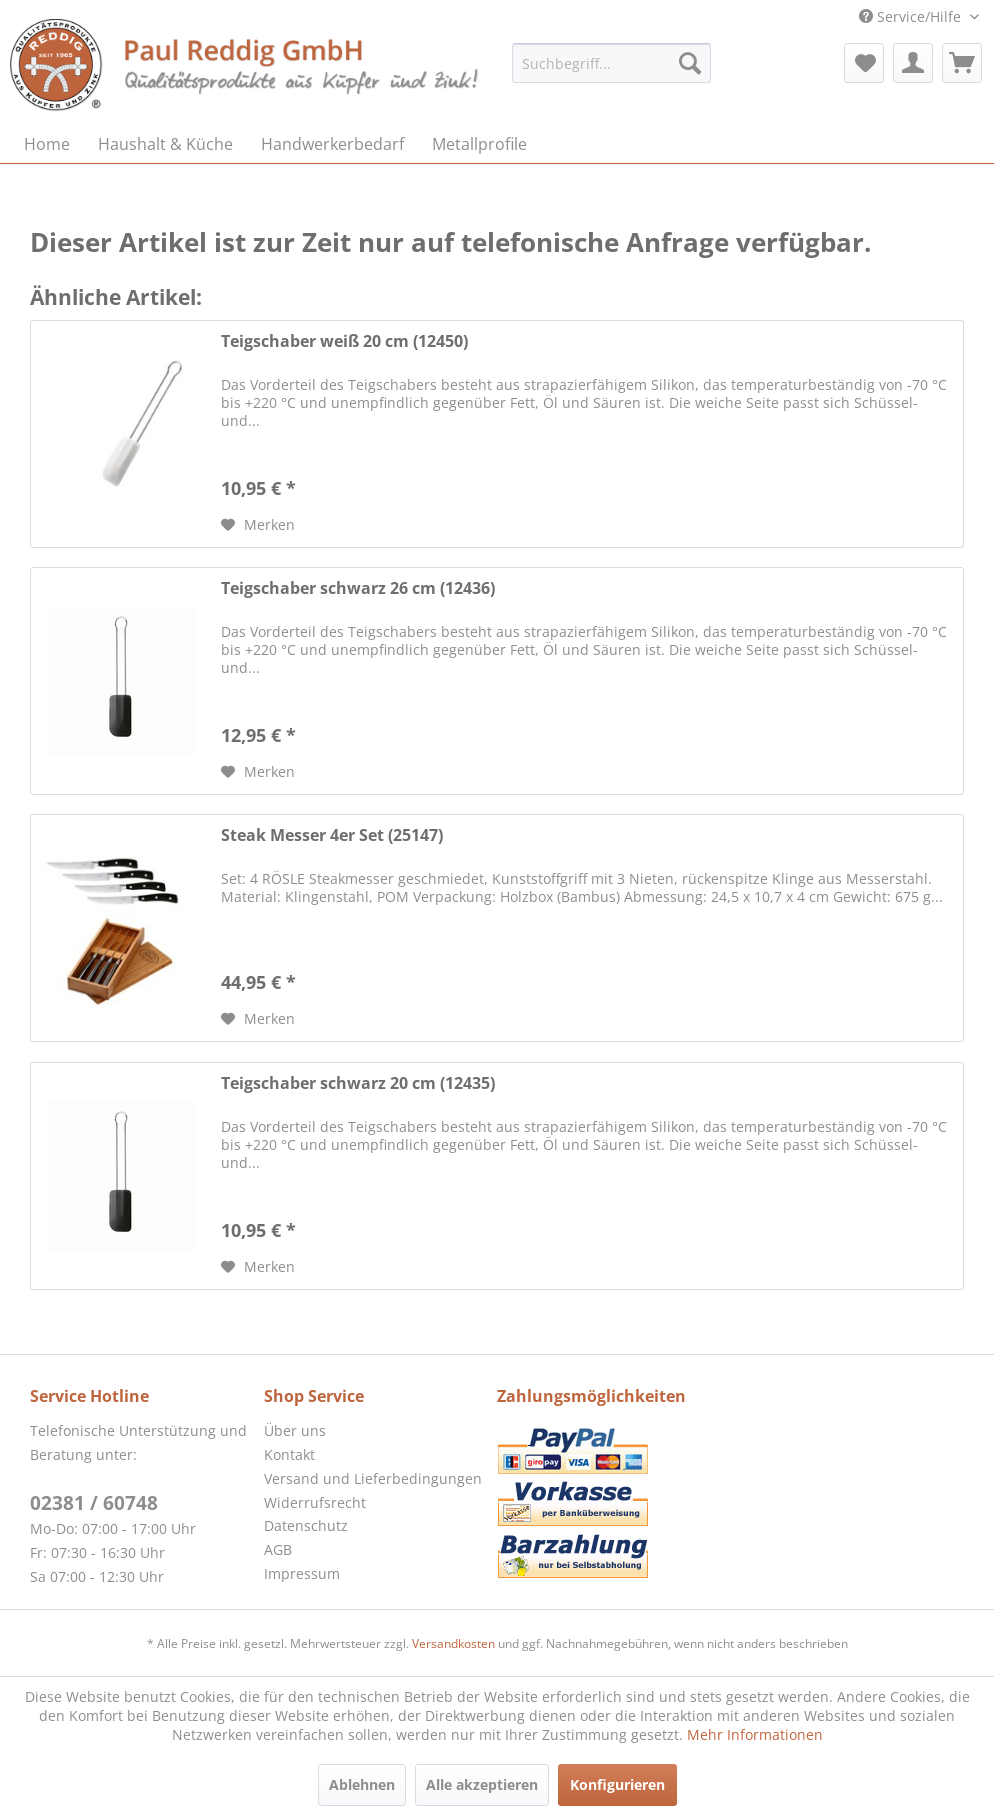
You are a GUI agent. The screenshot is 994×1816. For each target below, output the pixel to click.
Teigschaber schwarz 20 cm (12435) (358, 1083)
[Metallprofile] (479, 144)
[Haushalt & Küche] (165, 144)
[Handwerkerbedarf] (332, 144)
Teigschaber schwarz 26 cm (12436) (358, 588)
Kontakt (289, 1454)
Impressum (302, 1573)
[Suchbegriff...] (611, 63)
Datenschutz (306, 1525)
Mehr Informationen (755, 1734)
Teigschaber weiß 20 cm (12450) (344, 341)
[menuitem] (611, 63)
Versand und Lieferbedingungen (373, 1478)
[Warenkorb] (962, 63)
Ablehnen (362, 1784)
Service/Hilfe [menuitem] (912, 16)
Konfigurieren (617, 1784)
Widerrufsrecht (315, 1502)
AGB (278, 1549)
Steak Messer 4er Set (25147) (332, 835)
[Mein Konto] (913, 63)
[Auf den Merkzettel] (258, 525)
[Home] (47, 144)
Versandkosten (453, 1643)
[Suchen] (690, 63)
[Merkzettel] (864, 63)
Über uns (295, 1430)
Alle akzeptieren (482, 1784)
